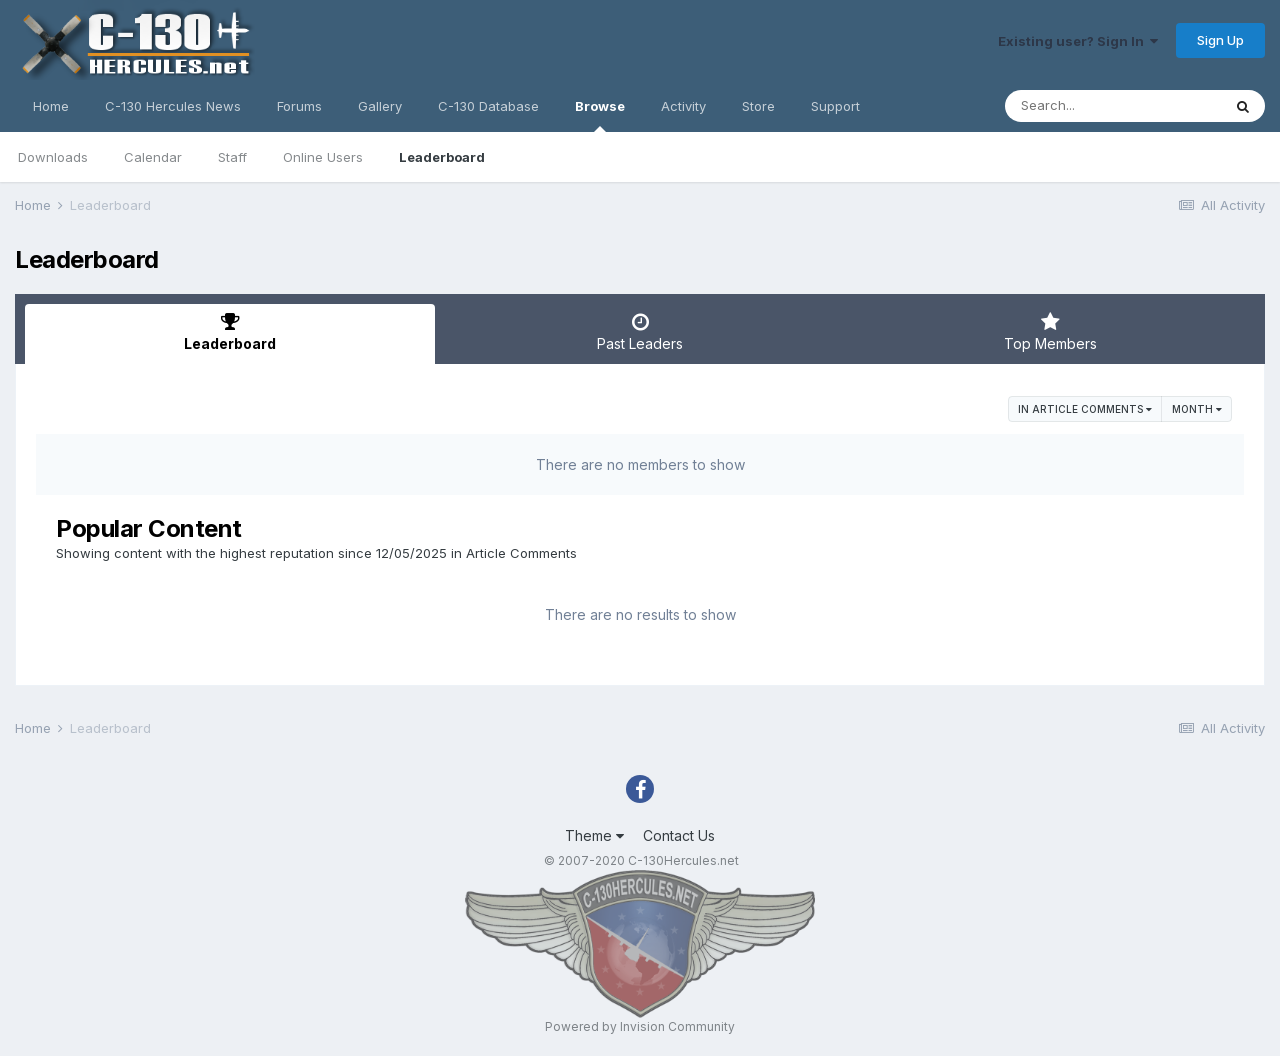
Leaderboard (442, 157)
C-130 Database (488, 106)
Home (51, 106)
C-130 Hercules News (173, 106)
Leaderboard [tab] (230, 332)
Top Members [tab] (1050, 332)
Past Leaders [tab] (640, 332)
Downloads (53, 157)
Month (1197, 409)
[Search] (1113, 106)
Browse (600, 115)
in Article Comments (1085, 409)
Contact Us (679, 835)
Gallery (380, 106)
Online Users (323, 157)
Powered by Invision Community (640, 1026)
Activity (683, 106)
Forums (299, 106)
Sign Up (1220, 40)
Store (758, 106)
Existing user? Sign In (1078, 41)
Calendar (153, 157)
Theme (594, 835)
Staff (232, 157)
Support (835, 106)
